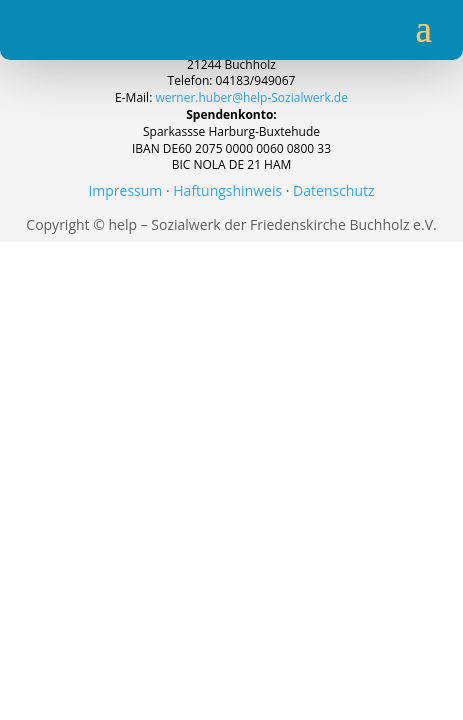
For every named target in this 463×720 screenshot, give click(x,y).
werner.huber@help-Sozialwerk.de (251, 97)
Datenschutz (333, 190)
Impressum (125, 190)
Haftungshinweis (227, 190)
